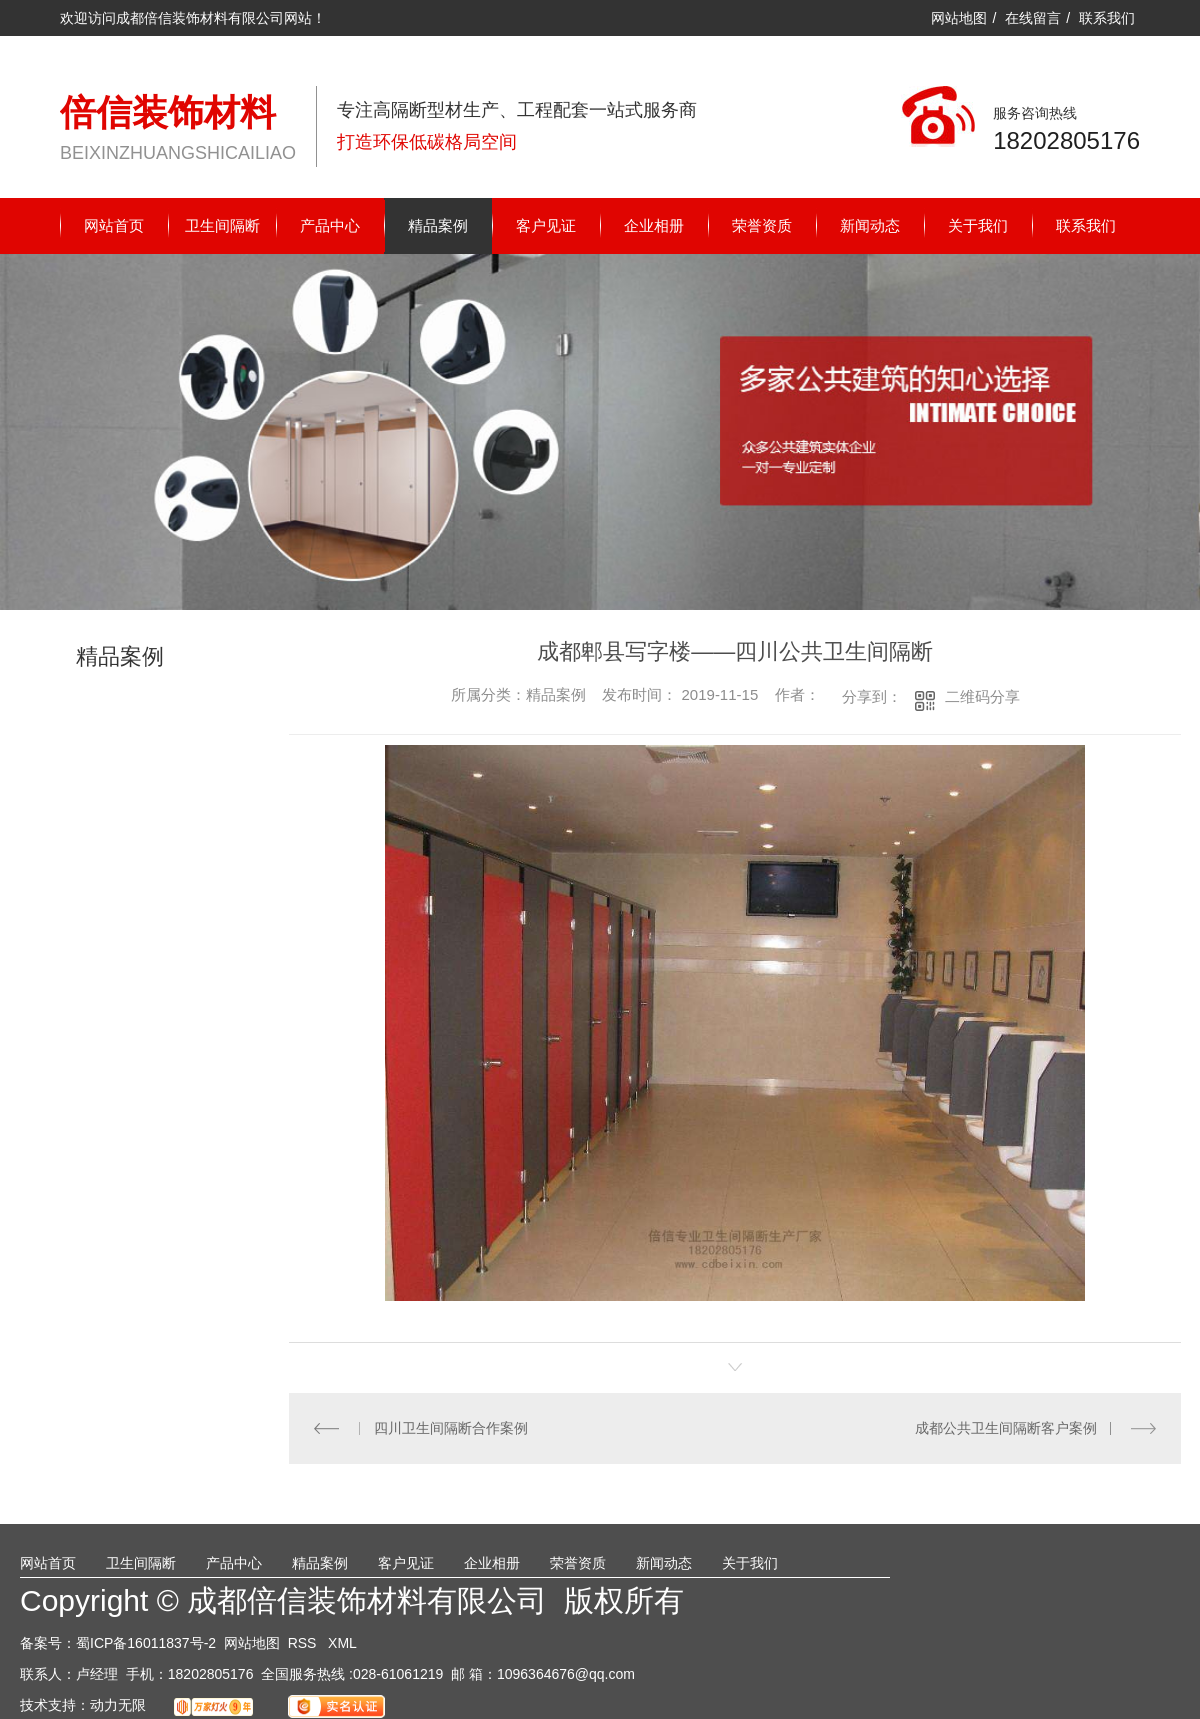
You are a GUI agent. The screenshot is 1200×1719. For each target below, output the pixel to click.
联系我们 (1107, 18)
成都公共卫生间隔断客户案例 (1006, 1428)
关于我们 (978, 225)
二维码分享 (982, 696)
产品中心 (330, 225)
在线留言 (1033, 18)
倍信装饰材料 (168, 112)
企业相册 (654, 225)
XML (342, 1643)
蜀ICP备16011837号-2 (146, 1643)
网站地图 (959, 18)
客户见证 (546, 225)
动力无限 (118, 1705)
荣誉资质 (762, 225)
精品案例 (438, 225)
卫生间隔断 (222, 225)
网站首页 (114, 225)
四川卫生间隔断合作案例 (450, 1428)
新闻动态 (870, 225)
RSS (304, 1643)
